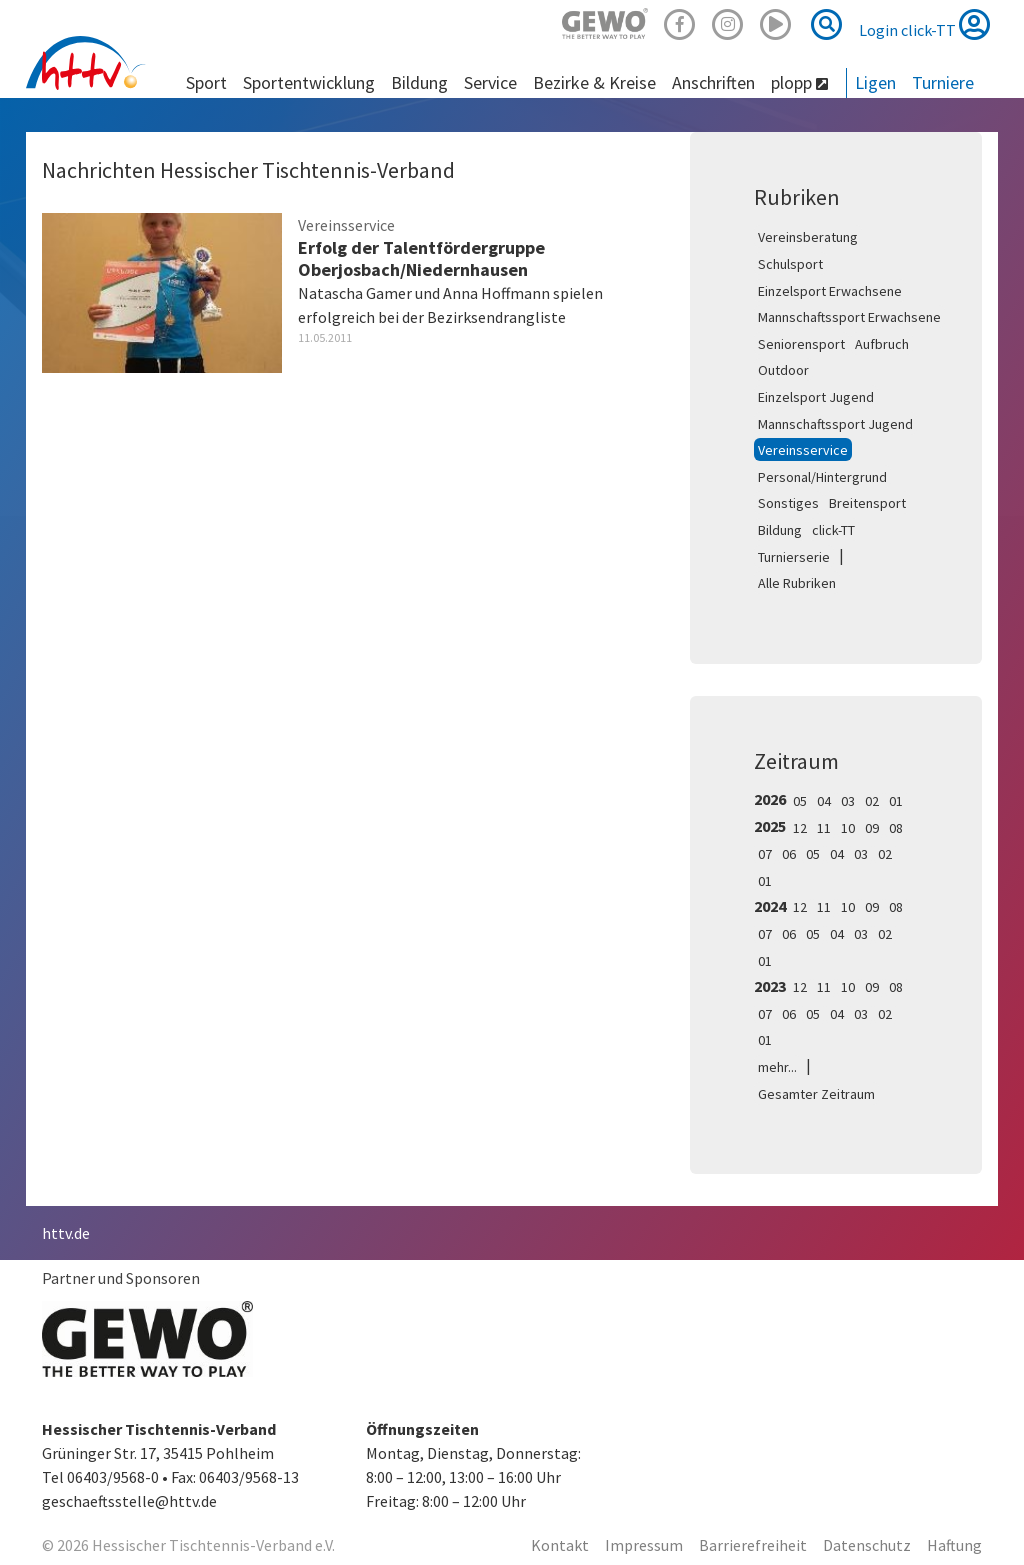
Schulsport (790, 264)
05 (800, 801)
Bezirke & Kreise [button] (594, 82)
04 (824, 801)
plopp (799, 82)
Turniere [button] (943, 82)
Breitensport (867, 503)
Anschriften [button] (713, 82)
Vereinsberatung (808, 237)
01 (896, 801)
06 (789, 854)
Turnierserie (794, 557)
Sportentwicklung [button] (309, 82)
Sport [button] (206, 82)
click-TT (833, 530)
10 (848, 828)
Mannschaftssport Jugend (835, 424)
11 (824, 828)
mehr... (777, 1067)
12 (800, 828)
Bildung (780, 530)
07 (765, 854)
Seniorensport (801, 344)
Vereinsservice (803, 450)
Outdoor (783, 370)
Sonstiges (788, 503)
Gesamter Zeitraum (816, 1094)
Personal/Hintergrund (822, 477)
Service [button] (490, 82)
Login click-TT (924, 24)
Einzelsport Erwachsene (830, 291)
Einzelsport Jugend (816, 397)
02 (872, 801)
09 (872, 828)
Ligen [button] (875, 82)
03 (848, 801)
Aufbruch (882, 344)
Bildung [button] (419, 82)
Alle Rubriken (797, 583)
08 (896, 828)
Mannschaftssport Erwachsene (849, 317)
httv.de (66, 1233)
